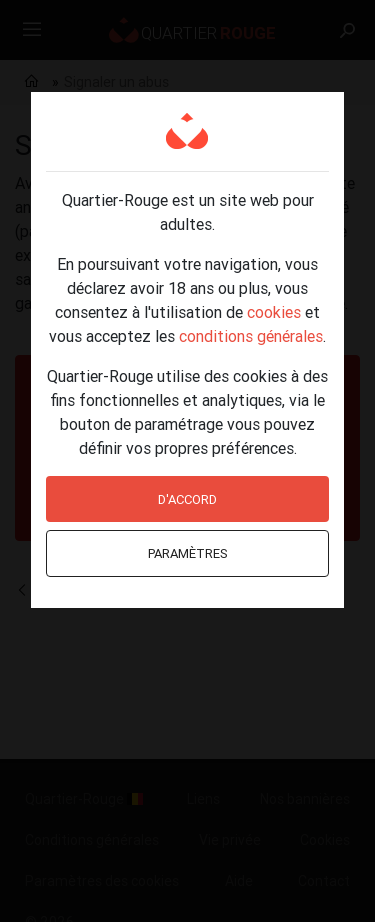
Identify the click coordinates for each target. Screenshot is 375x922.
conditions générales (251, 336)
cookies (274, 312)
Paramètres (188, 553)
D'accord (187, 499)
